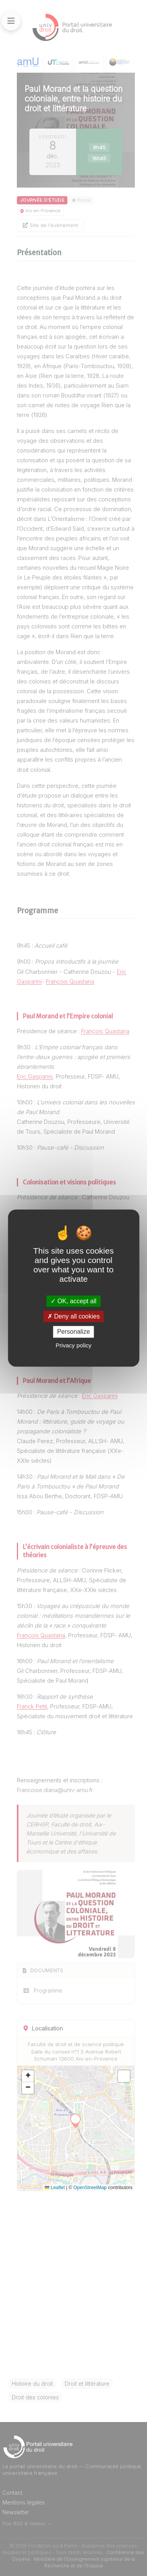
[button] (28, 2076)
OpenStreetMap (90, 2187)
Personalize (73, 1332)
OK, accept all (73, 1301)
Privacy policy (74, 1345)
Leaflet (55, 2187)
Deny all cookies (73, 1316)
